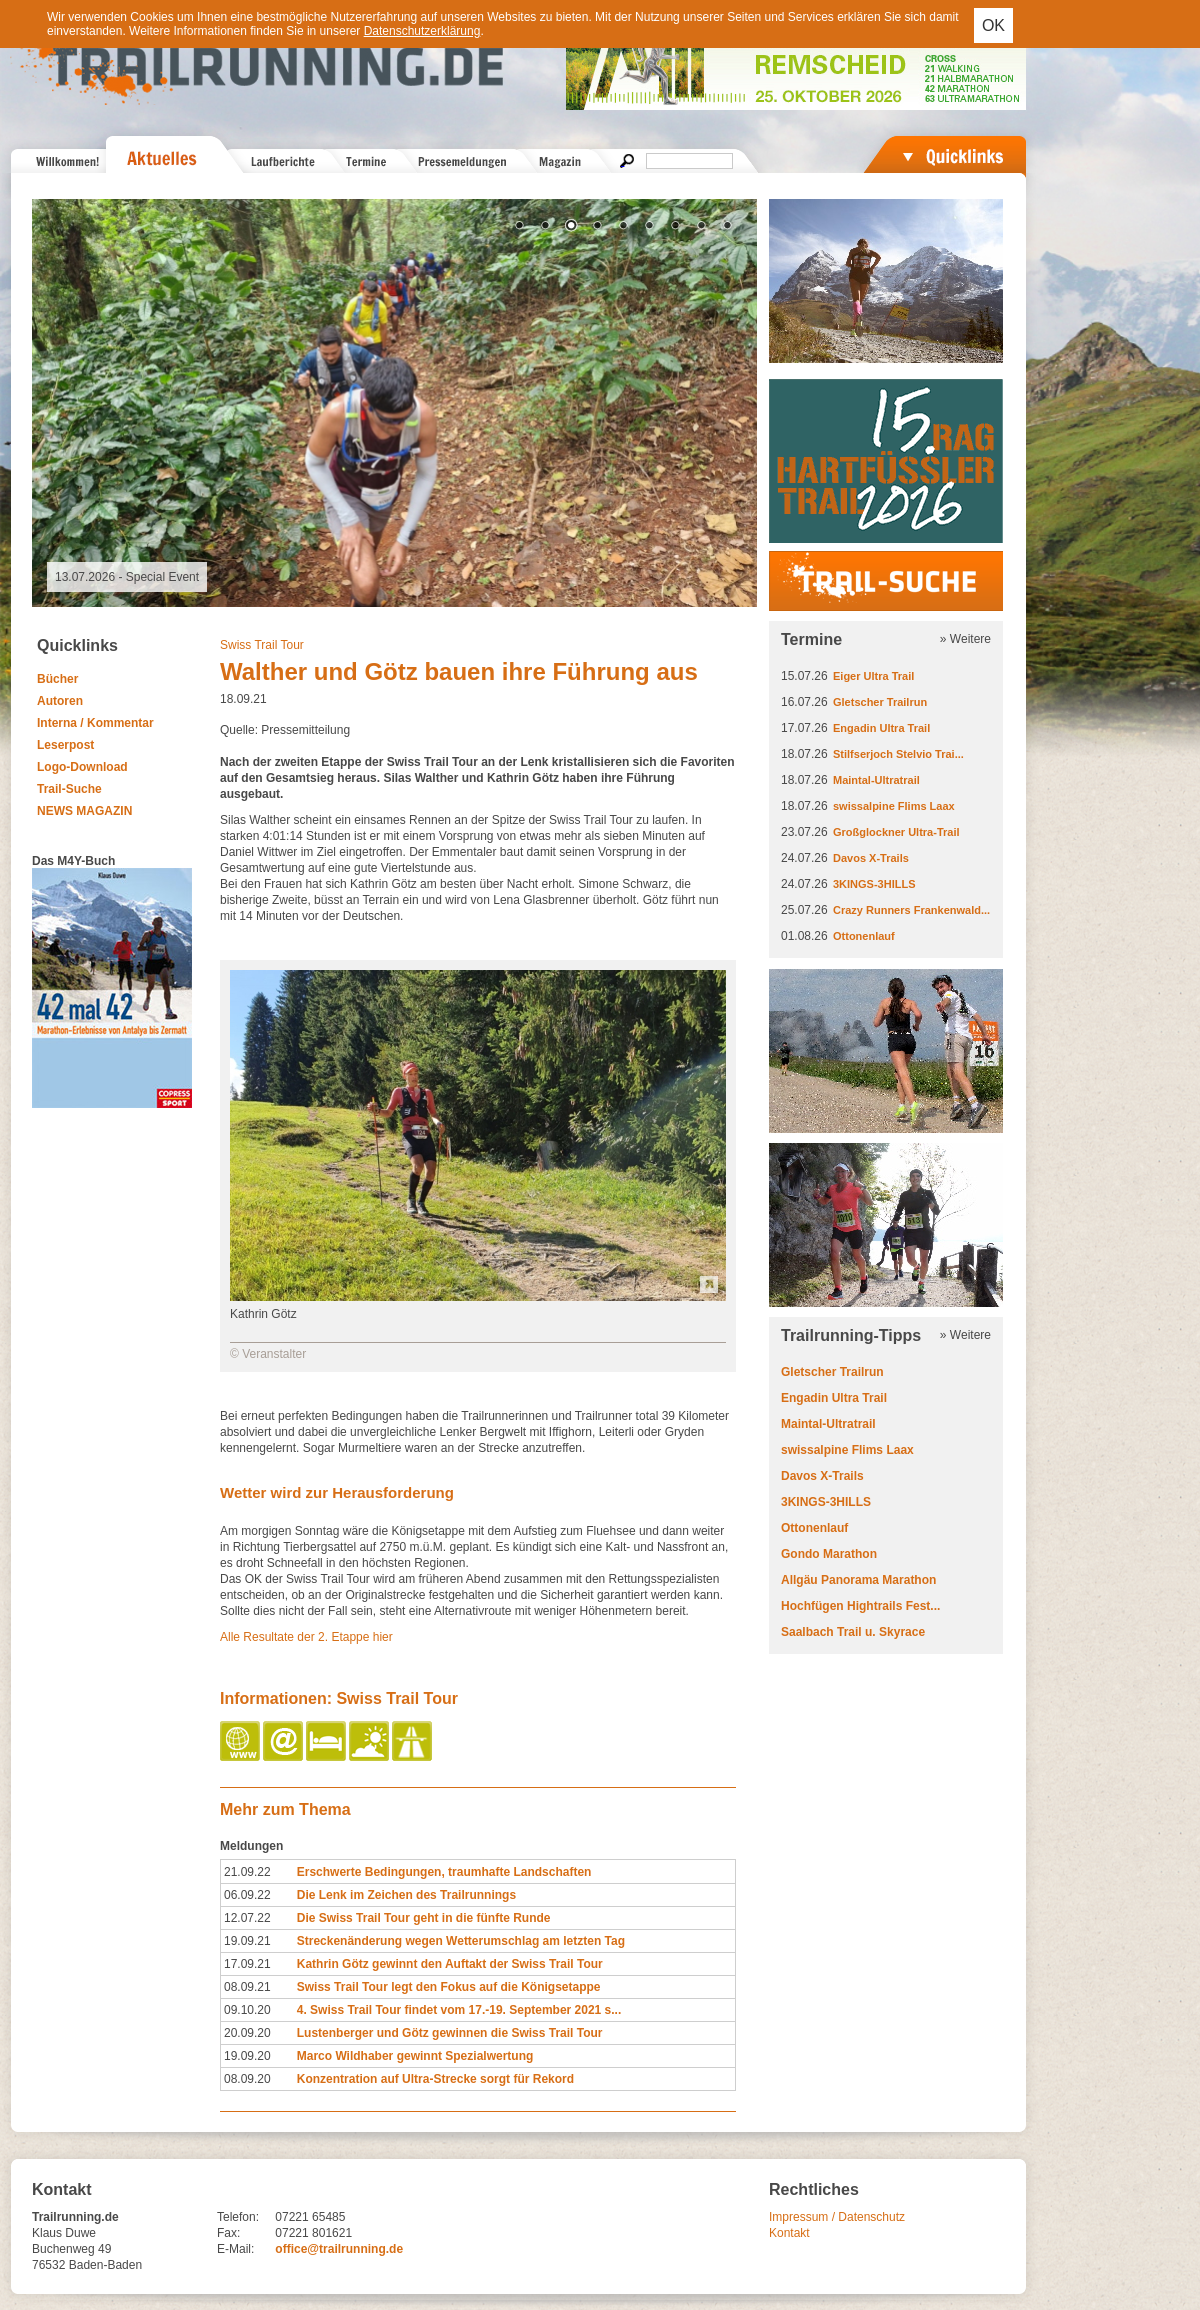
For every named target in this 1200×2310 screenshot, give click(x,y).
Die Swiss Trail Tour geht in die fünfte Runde (424, 1918)
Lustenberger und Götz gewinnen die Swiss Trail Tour (450, 2033)
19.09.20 (247, 2056)
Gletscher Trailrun (880, 702)
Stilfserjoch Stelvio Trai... (898, 754)
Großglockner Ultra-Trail (896, 832)
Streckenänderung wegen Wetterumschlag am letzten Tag (461, 1941)
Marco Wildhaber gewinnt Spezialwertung (415, 2056)
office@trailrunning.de (339, 2249)
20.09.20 (247, 2033)
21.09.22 (247, 1872)
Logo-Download (82, 767)
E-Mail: (235, 2249)
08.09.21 (247, 1987)
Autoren (60, 701)
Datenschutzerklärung (422, 31)
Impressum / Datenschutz (837, 2217)
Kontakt (789, 2233)
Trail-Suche (69, 789)
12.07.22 (247, 1918)
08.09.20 (247, 2079)
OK (993, 25)
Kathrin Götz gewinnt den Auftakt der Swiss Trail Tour (450, 1964)
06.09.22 (247, 1895)
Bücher (57, 679)
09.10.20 (247, 2010)
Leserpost (65, 745)
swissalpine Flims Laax (894, 806)
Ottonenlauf (864, 936)
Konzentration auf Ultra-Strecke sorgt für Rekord (435, 2079)
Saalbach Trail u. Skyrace (853, 1632)
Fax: (228, 2233)
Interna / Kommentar (95, 723)
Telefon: (238, 2217)
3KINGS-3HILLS (874, 884)
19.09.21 (247, 1941)
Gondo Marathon (829, 1554)
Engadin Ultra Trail (881, 728)
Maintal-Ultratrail (876, 780)
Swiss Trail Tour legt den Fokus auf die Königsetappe (449, 1987)
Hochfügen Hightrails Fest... (860, 1606)
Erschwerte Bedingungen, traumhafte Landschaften (444, 1872)
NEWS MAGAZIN (84, 811)
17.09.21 (247, 1964)
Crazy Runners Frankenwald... (911, 910)
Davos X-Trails (871, 858)
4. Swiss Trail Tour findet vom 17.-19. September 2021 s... (459, 2010)
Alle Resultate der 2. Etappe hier (306, 1637)
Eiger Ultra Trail (873, 676)
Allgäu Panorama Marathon (858, 1580)
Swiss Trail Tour (262, 645)
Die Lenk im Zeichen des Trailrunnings (406, 1895)
